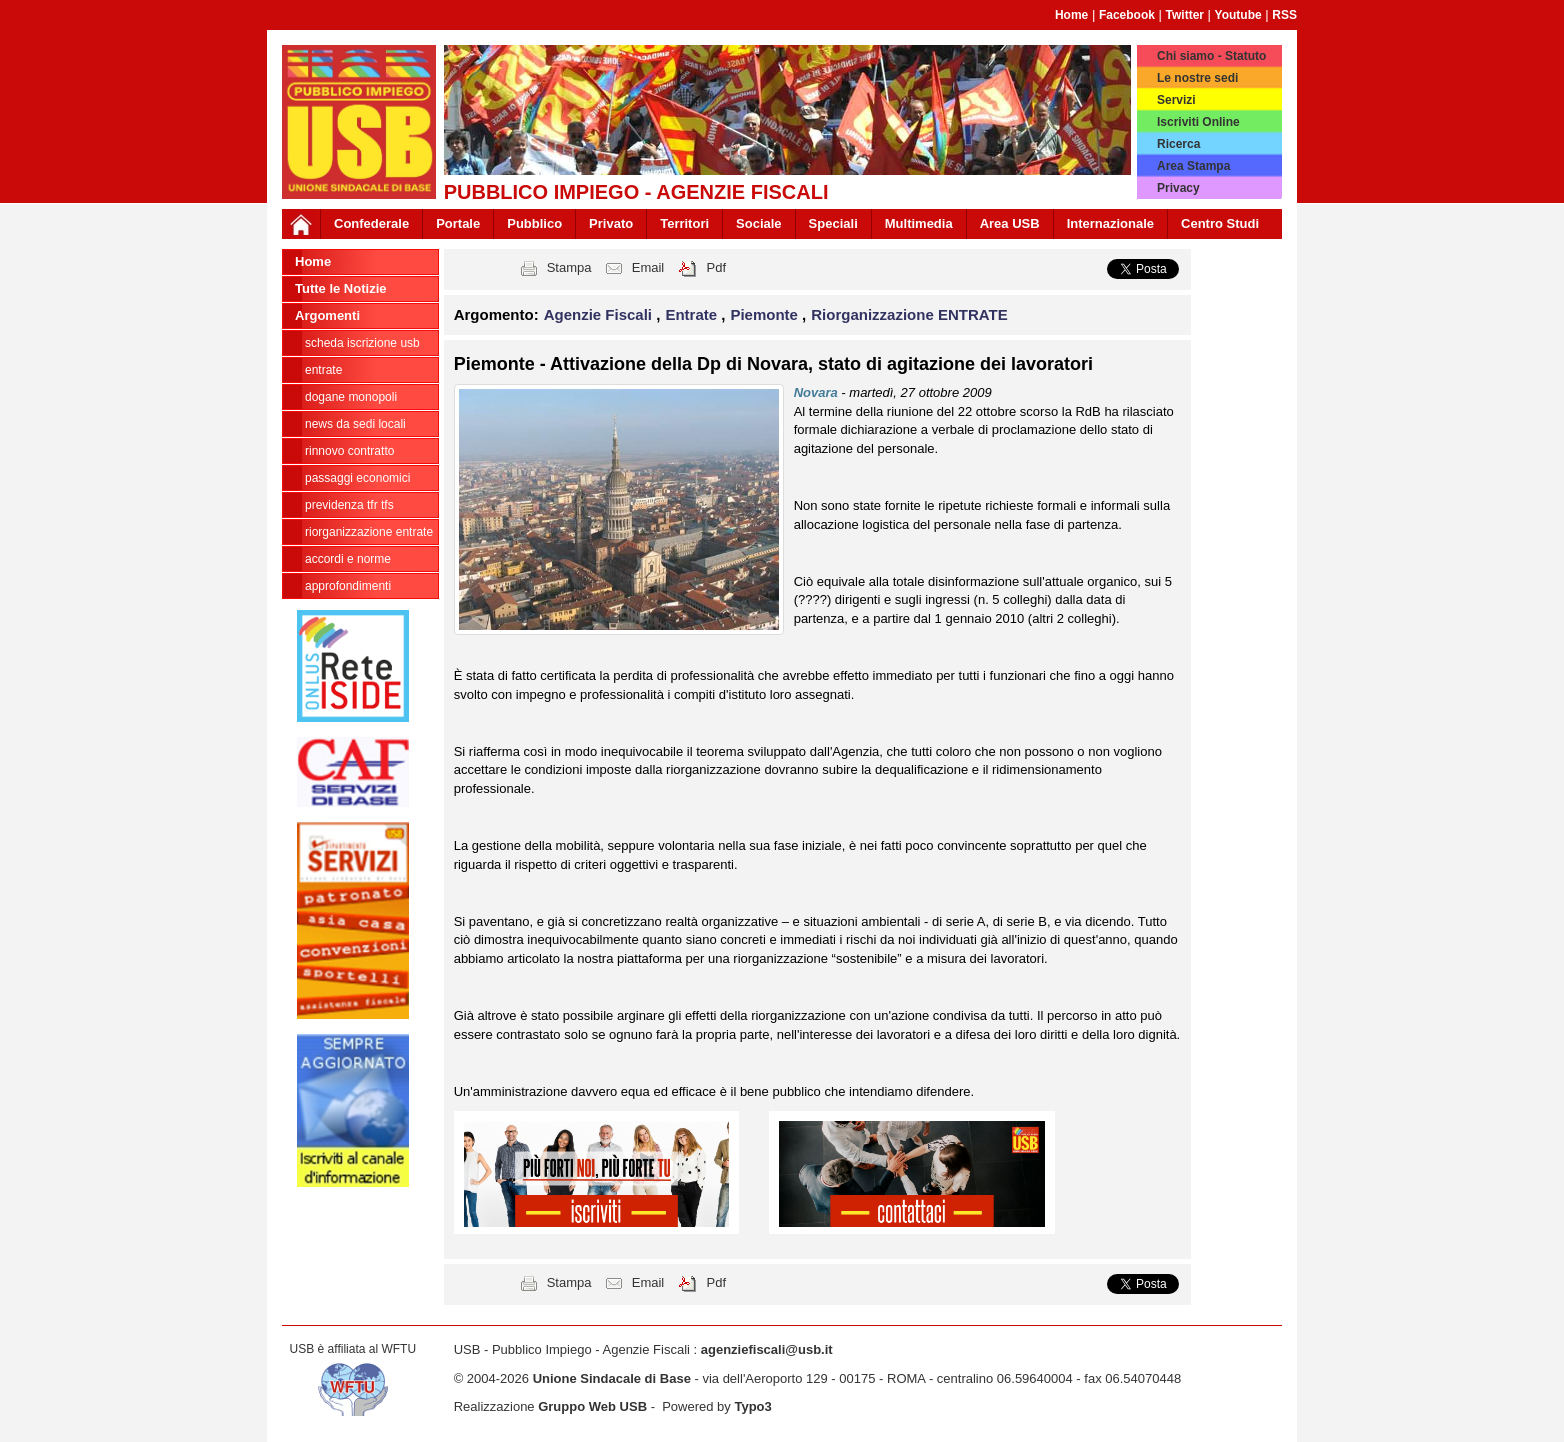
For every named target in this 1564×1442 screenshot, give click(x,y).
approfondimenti (348, 586)
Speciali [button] (833, 223)
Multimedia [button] (919, 223)
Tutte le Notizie (340, 288)
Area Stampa (1193, 166)
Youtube (1238, 15)
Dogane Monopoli (351, 397)
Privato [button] (611, 223)
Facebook (1127, 15)
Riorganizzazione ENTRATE (369, 532)
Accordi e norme (348, 559)
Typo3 (752, 1406)
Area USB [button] (1010, 223)
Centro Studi (1220, 223)
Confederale (371, 223)
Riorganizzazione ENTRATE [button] (909, 314)
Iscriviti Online (1198, 122)
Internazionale (1110, 223)
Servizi (1176, 100)
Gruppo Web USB (592, 1406)
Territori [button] (684, 223)
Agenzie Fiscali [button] (600, 314)
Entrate (323, 370)
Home (1071, 15)
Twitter (1185, 15)
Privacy (1178, 188)
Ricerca (1178, 144)
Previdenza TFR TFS (349, 505)
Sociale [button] (759, 223)
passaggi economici (357, 478)
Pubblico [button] (534, 223)
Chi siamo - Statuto (1211, 56)
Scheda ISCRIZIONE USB (362, 343)
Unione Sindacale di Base (612, 1378)
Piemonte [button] (766, 314)
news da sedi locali (355, 424)
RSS (1284, 15)
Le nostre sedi (1197, 78)
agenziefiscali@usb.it (767, 1349)
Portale (458, 223)
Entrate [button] (693, 314)
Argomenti (327, 315)
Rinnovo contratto (349, 451)
